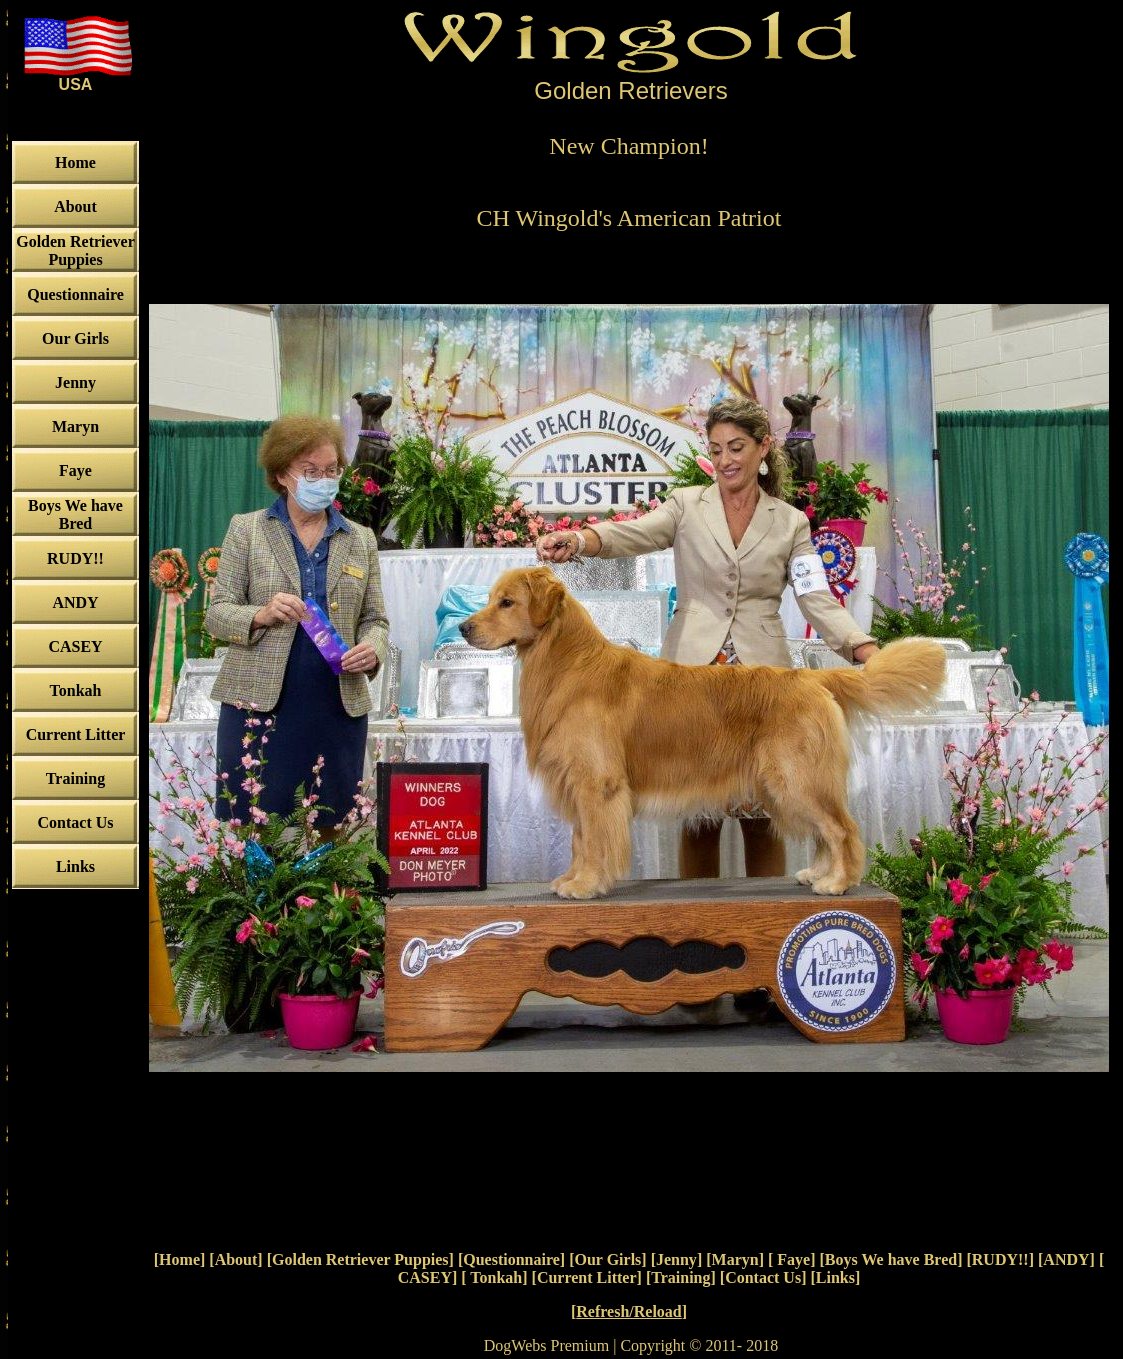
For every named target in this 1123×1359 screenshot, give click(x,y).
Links (835, 1277)
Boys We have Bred (891, 1259)
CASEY (425, 1277)
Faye (791, 1259)
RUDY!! (1000, 1259)
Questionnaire (511, 1259)
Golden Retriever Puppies (360, 1259)
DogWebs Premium (546, 1345)
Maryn (735, 1259)
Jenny (676, 1259)
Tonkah (495, 1277)
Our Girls (607, 1259)
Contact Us (763, 1277)
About (236, 1259)
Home (179, 1259)
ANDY (1066, 1259)
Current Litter (587, 1277)
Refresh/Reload (628, 1311)
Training (680, 1277)
